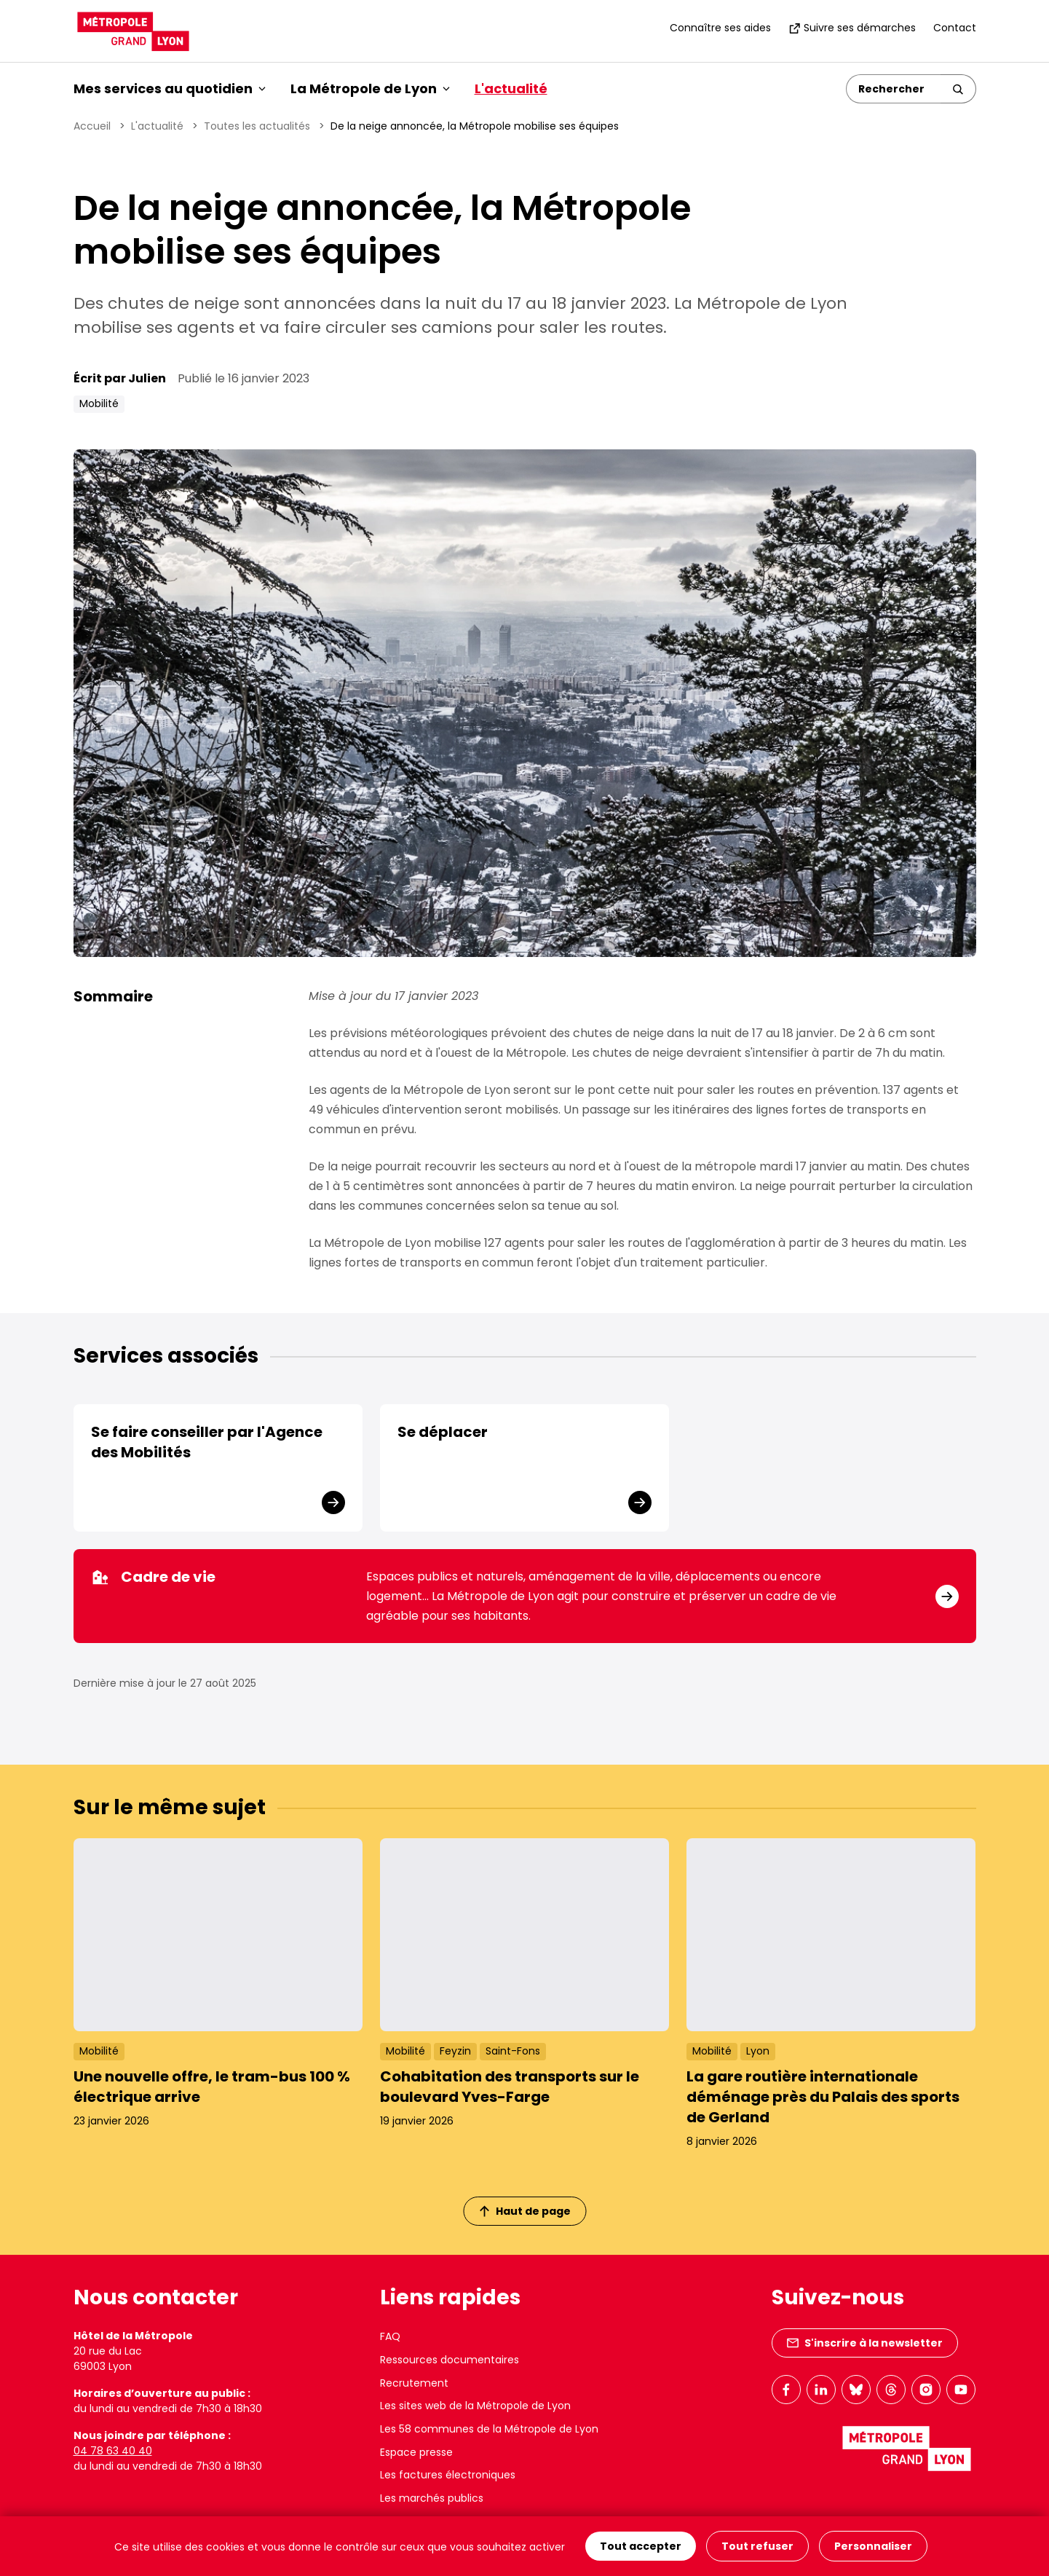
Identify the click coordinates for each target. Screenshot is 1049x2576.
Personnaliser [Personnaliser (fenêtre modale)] (873, 2546)
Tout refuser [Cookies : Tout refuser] (757, 2546)
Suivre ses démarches (852, 27)
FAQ (390, 2336)
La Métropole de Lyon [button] (370, 88)
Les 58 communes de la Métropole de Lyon (489, 2429)
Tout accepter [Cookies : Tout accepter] (640, 2546)
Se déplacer (442, 1432)
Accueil (92, 126)
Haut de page (525, 2211)
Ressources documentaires (449, 2359)
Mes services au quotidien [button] (170, 88)
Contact (954, 27)
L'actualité (511, 88)
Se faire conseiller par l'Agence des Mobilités (206, 1442)
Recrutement (414, 2383)
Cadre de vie (153, 1577)
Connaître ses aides (720, 27)
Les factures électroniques (447, 2474)
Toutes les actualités (257, 126)
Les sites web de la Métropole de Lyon (475, 2405)
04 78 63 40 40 (113, 2450)
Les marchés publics (431, 2498)
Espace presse (416, 2452)
